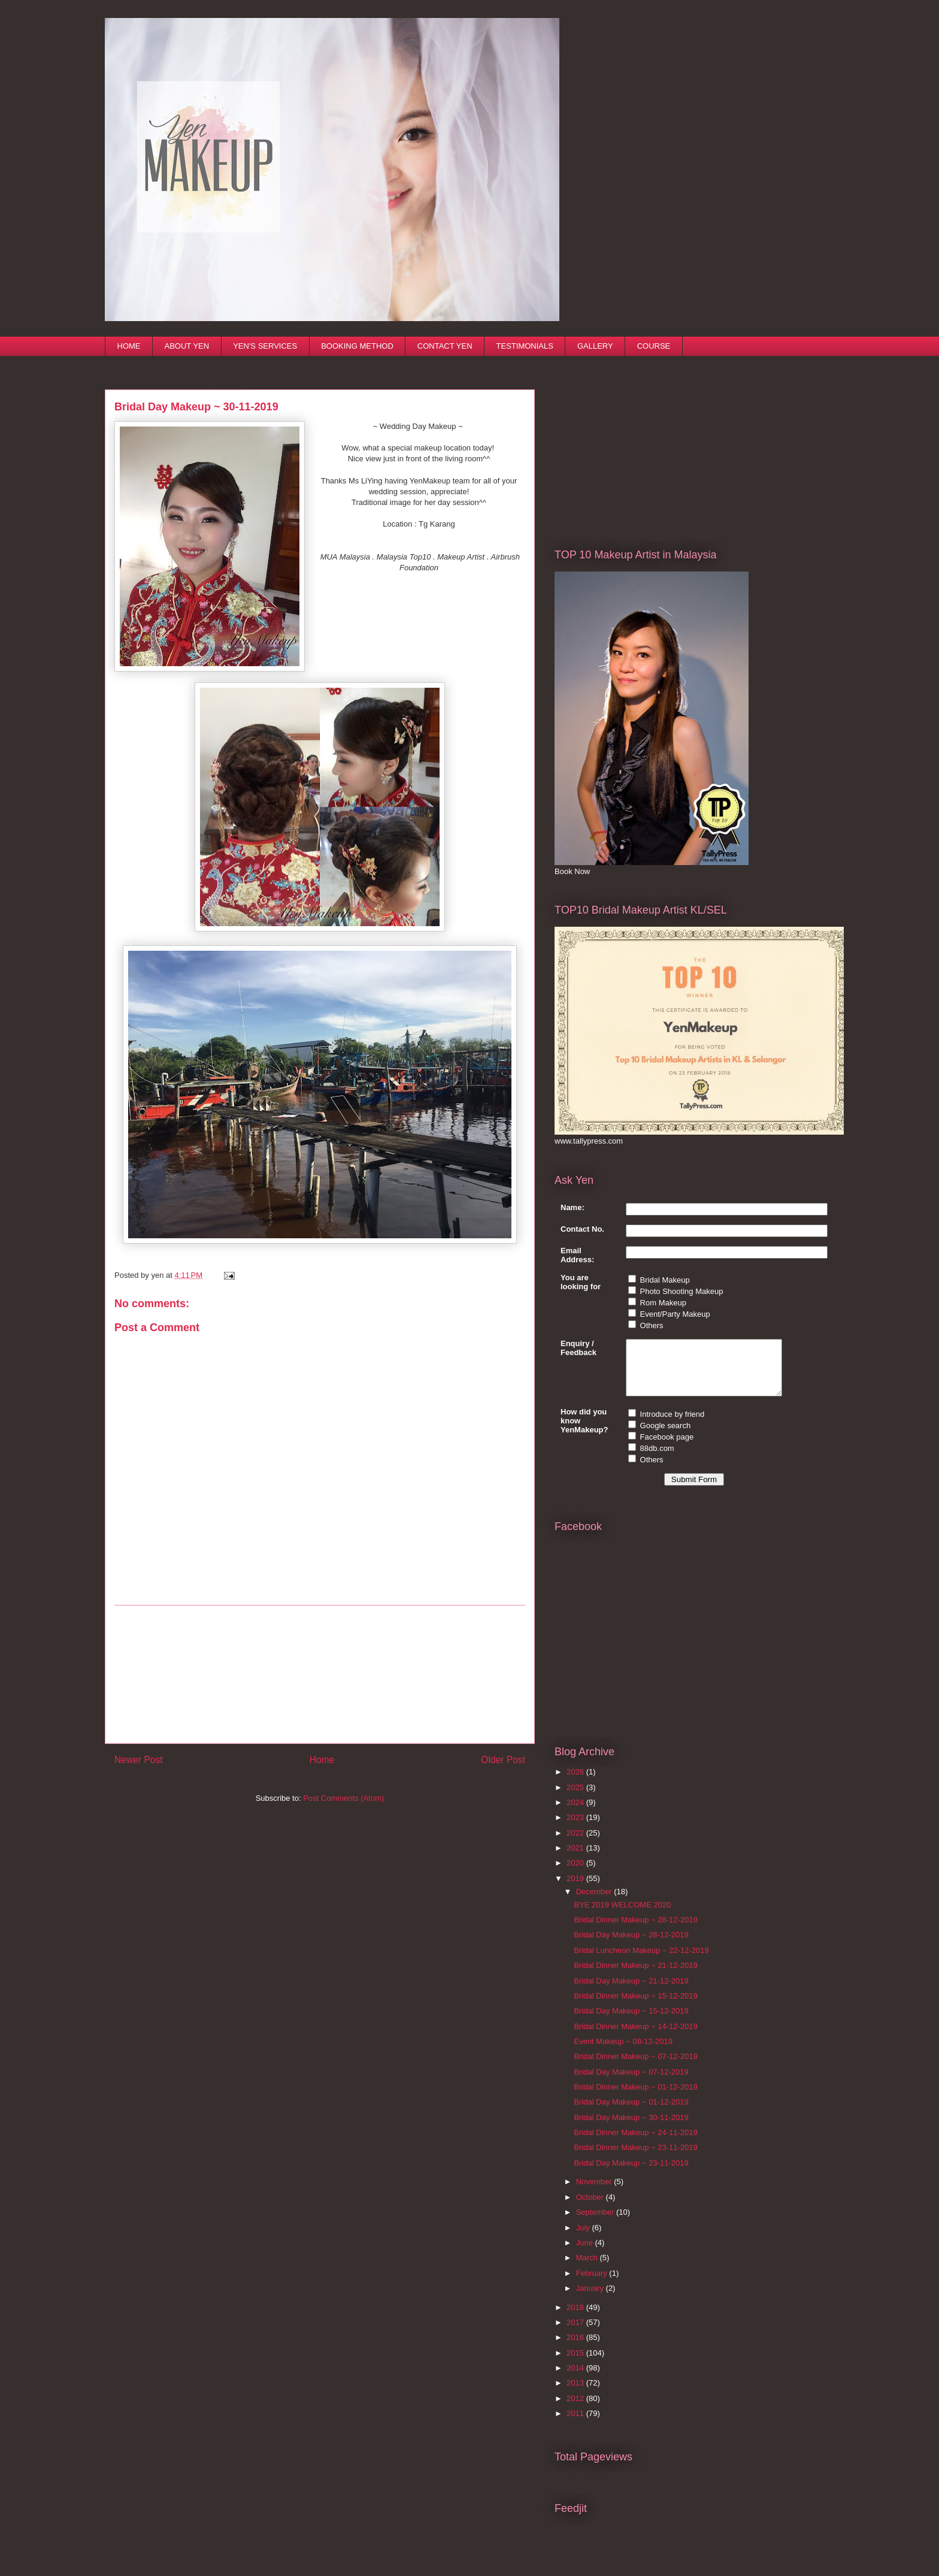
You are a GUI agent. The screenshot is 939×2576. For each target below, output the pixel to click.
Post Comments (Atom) (343, 1798)
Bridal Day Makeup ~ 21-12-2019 (631, 1991)
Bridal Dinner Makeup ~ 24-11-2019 (635, 2143)
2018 (576, 2318)
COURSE (654, 345)
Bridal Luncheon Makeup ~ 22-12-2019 (641, 1961)
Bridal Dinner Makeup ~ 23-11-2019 (635, 2158)
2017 (576, 2333)
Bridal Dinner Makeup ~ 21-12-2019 (635, 1976)
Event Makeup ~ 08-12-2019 (623, 2052)
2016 (576, 2348)
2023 (576, 1828)
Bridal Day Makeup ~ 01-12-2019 (631, 2112)
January (591, 2298)
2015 (576, 2363)
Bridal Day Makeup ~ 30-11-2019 (631, 2128)
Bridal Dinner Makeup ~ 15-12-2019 (635, 2006)
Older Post (503, 1760)
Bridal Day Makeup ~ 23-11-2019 (631, 2173)
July (584, 2238)
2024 (576, 1813)
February (593, 2283)
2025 (576, 1798)
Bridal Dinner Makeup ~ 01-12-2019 (635, 2097)
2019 (576, 1889)
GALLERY (595, 345)
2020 (576, 1873)
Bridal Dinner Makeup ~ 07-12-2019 (635, 2067)
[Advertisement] (320, 1674)
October (591, 2207)
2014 (576, 2378)
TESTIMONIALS (524, 345)
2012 (576, 2409)
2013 (576, 2393)
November (595, 2192)
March (588, 2268)
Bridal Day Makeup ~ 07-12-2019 (631, 2082)
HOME (129, 345)
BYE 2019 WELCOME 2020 (622, 1915)
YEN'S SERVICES (265, 345)
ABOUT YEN (187, 345)
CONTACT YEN (444, 345)
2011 (576, 2424)
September (596, 2222)
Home (322, 1760)
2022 (576, 1843)
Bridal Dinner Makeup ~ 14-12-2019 (635, 2037)
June (585, 2253)
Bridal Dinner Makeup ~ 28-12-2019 (635, 1930)
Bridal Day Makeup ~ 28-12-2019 (631, 1945)
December (595, 1902)
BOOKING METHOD (357, 345)
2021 (576, 1858)
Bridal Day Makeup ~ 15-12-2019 (631, 2021)
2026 (576, 1782)
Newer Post (138, 1760)
